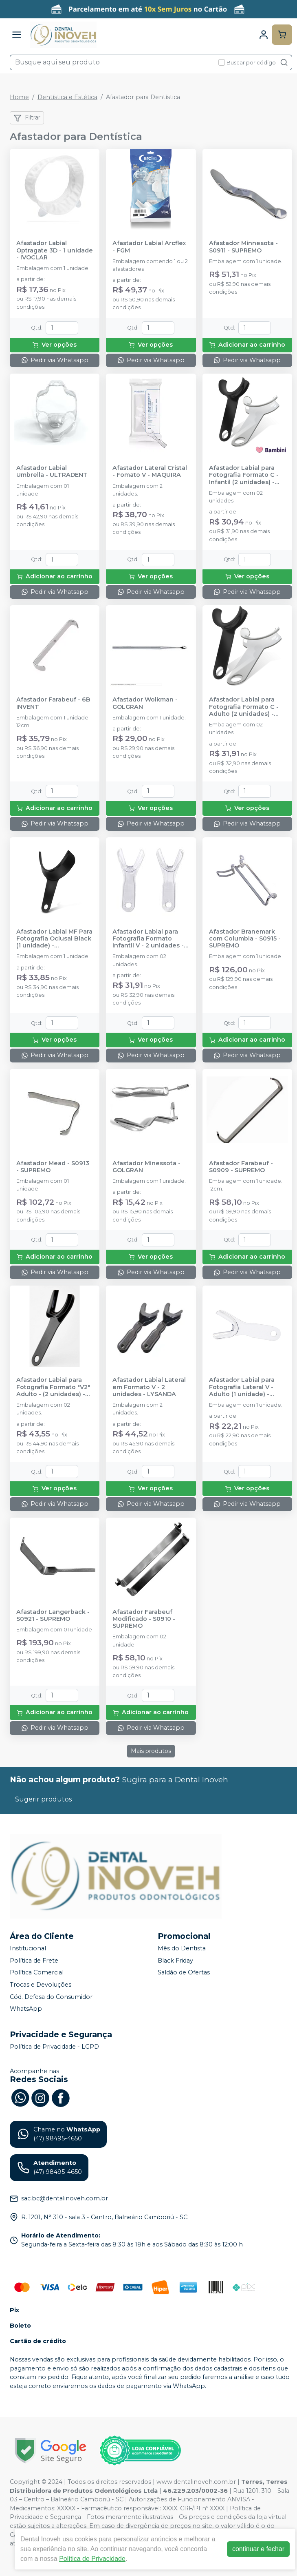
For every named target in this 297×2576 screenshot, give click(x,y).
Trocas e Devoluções (40, 1984)
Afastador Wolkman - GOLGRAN (145, 703)
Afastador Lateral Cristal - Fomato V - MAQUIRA (149, 471)
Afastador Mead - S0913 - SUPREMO (52, 1167)
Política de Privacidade (92, 2558)
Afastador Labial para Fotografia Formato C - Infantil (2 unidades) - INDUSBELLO (244, 475)
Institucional (28, 1948)
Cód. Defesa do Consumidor (51, 1997)
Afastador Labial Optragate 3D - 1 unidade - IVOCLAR (54, 250)
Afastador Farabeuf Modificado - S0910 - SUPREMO (143, 1619)
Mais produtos (151, 1751)
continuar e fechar (258, 2548)
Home (19, 97)
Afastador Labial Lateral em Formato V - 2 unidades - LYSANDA (149, 1387)
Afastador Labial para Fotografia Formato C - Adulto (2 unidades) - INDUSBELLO (244, 706)
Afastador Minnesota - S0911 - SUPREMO (243, 247)
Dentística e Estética (67, 97)
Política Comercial (37, 1972)
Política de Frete (34, 1960)
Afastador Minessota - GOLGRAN (146, 1167)
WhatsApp (26, 2008)
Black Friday (175, 1960)
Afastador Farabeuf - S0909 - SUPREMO (241, 1167)
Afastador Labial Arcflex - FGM (149, 247)
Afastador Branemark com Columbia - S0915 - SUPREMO (245, 938)
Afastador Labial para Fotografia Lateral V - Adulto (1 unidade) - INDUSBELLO (242, 1387)
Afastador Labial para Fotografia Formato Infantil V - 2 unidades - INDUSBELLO (148, 938)
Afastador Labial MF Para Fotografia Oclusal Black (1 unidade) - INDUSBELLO (54, 938)
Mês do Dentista (182, 1948)
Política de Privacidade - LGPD (54, 2046)
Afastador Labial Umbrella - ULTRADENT (52, 471)
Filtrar (26, 118)
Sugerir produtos (43, 1799)
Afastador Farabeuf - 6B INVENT (53, 703)
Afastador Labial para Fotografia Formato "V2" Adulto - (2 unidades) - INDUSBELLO (53, 1387)
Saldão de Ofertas (184, 1972)
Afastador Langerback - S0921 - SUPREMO (53, 1615)
